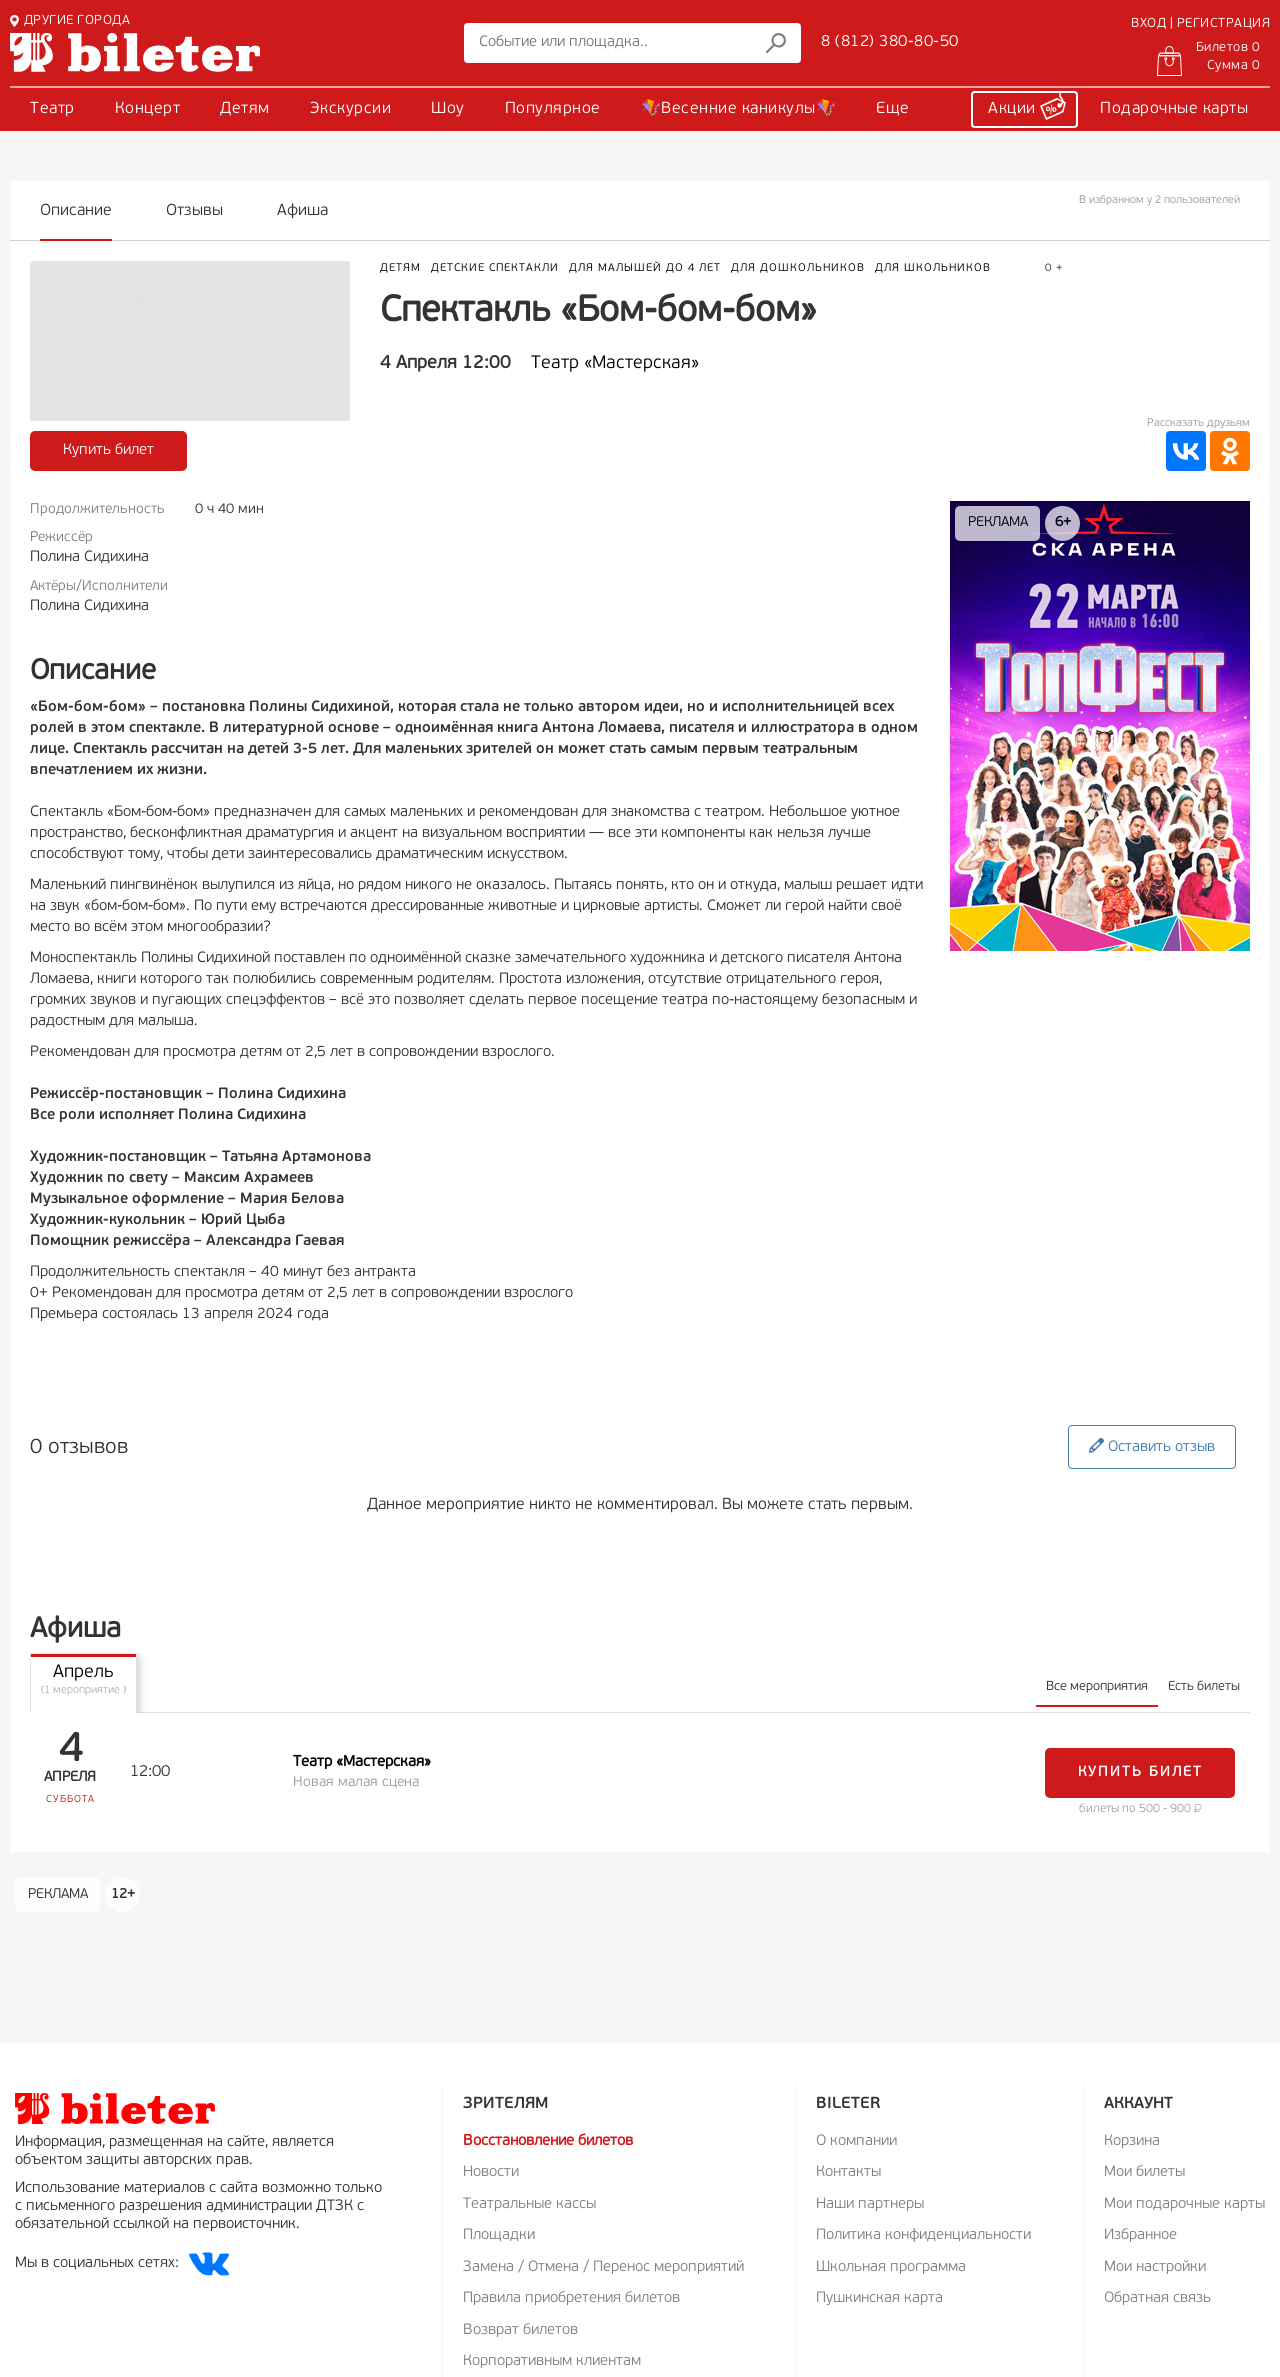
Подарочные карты (1174, 109)
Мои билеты (1144, 2172)
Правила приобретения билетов (571, 2298)
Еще (893, 109)
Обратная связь (1157, 2298)
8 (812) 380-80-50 (890, 42)
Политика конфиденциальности (923, 2235)
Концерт (148, 109)
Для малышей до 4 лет (645, 268)
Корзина (1132, 2141)
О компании (856, 2141)
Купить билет (108, 450)
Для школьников (933, 268)
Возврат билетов (520, 2330)
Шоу (448, 109)
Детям (245, 109)
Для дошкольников (798, 268)
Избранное (1140, 2235)
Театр (52, 109)
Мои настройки (1155, 2267)
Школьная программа (891, 2267)
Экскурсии (351, 109)
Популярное (553, 109)
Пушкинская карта (879, 2298)
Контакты (848, 2172)
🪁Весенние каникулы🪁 (739, 109)
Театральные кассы (529, 2204)
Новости (491, 2172)
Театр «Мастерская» (615, 363)
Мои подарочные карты (1184, 2204)
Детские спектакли (495, 268)
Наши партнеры (870, 2204)
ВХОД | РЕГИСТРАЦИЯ (1200, 23)
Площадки (499, 2235)
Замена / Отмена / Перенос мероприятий (603, 2267)
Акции (1027, 106)
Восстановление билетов (548, 2141)
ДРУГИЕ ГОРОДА (70, 20)
